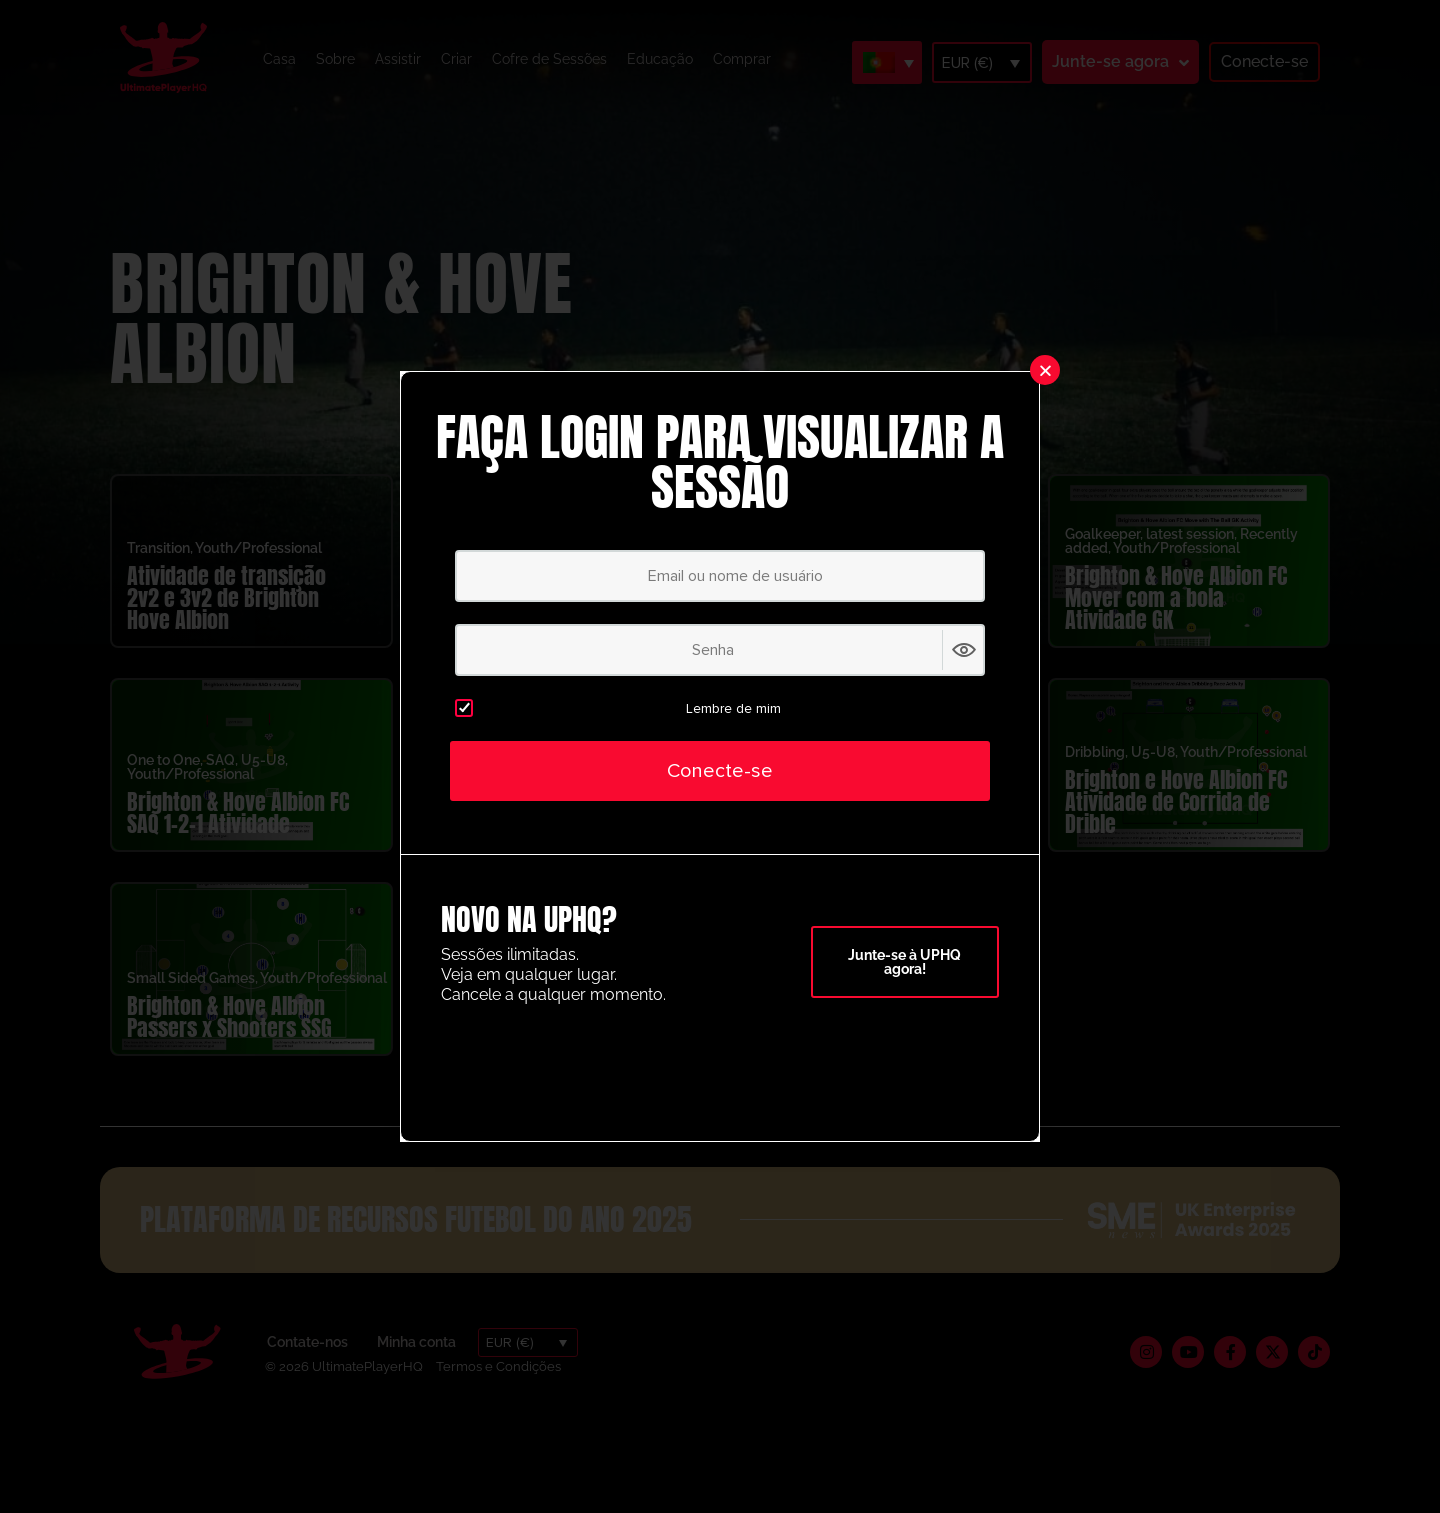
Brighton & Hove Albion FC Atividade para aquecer (863, 833)
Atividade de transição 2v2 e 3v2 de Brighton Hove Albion (226, 618)
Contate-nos (307, 1363)
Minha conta (416, 1363)
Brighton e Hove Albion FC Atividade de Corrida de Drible (1176, 822)
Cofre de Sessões (549, 59)
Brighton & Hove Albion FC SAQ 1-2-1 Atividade (238, 833)
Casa (279, 59)
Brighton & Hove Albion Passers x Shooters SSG (229, 1037)
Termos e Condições (498, 1386)
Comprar (742, 59)
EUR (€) (967, 63)
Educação (660, 59)
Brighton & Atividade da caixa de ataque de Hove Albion (548, 822)
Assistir (398, 59)
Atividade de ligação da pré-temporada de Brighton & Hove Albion (543, 618)
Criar (456, 59)
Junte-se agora (1110, 61)
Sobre (335, 59)
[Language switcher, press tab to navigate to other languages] (887, 62)
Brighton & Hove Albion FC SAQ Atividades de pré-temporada (863, 618)
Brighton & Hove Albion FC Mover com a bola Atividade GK (1176, 618)
